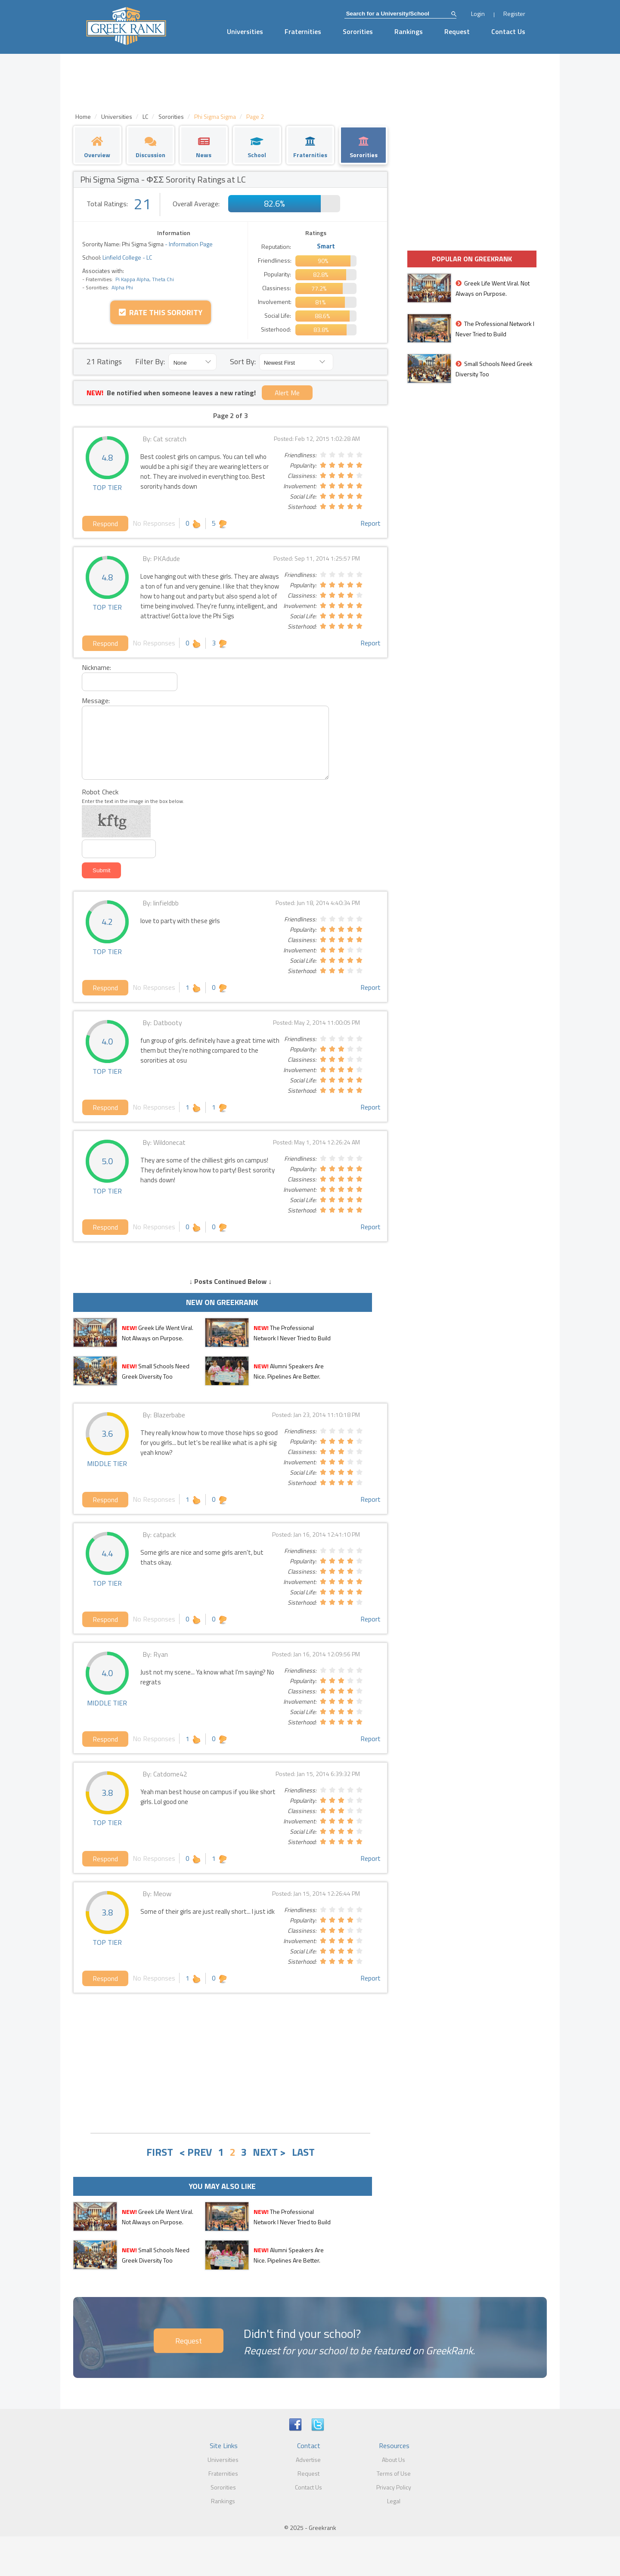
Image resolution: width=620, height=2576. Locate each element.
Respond (105, 523)
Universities (245, 31)
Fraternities (303, 31)
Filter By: (150, 361)
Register (514, 13)
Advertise (308, 2459)
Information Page (191, 243)
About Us (393, 2459)
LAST (303, 2152)
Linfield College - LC (126, 257)
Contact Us (508, 31)
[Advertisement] (230, 2062)
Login (478, 13)
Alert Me (287, 392)
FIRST (159, 2152)
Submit (101, 870)
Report (370, 523)
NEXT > (269, 2152)
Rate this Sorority (160, 312)
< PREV (195, 2152)
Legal (393, 2500)
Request (457, 31)
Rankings (408, 31)
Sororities (358, 31)
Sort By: (243, 361)
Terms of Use (394, 2473)
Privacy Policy (393, 2487)
